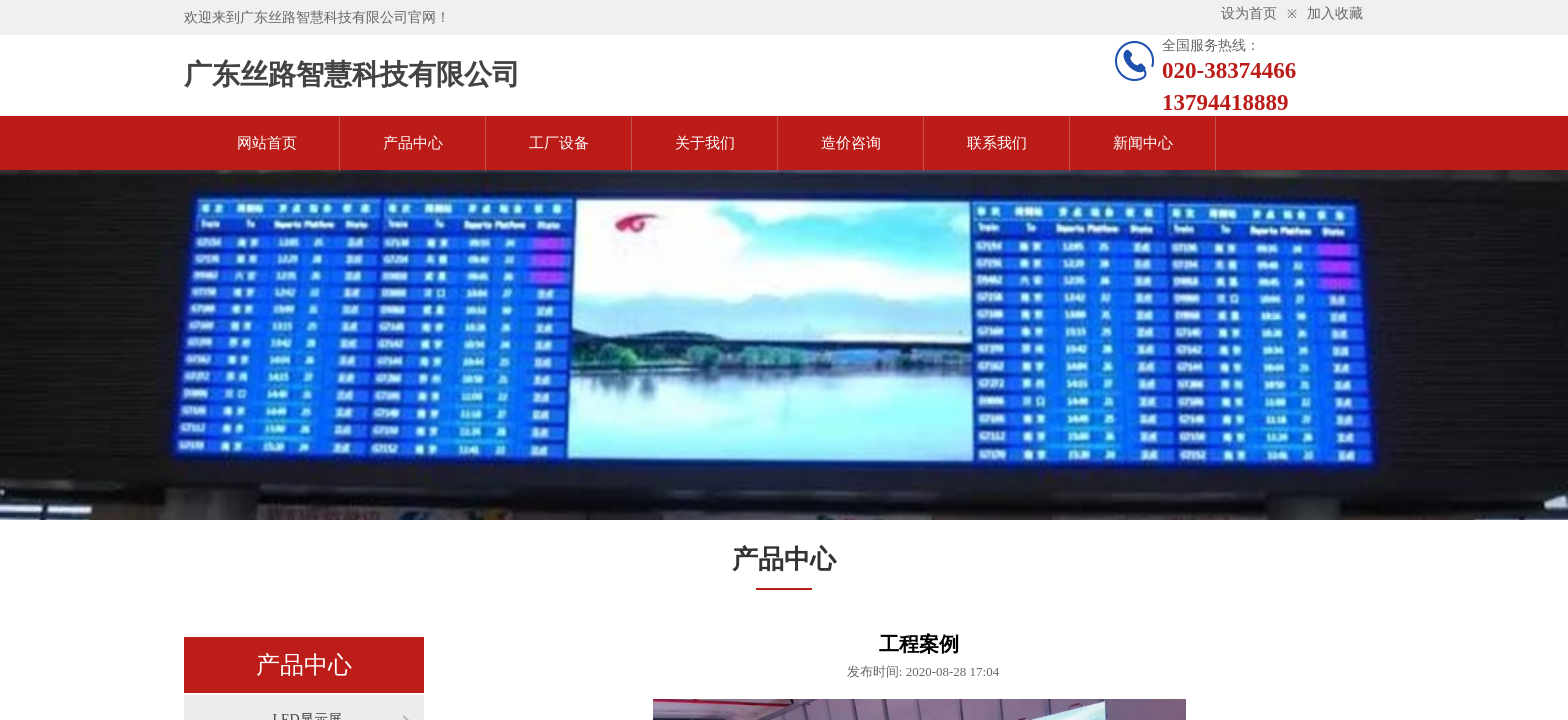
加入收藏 (1335, 13)
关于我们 (705, 143)
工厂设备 (559, 143)
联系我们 (997, 143)
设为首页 (1249, 13)
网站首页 (267, 143)
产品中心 (413, 143)
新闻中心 (1143, 143)
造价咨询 (851, 143)
